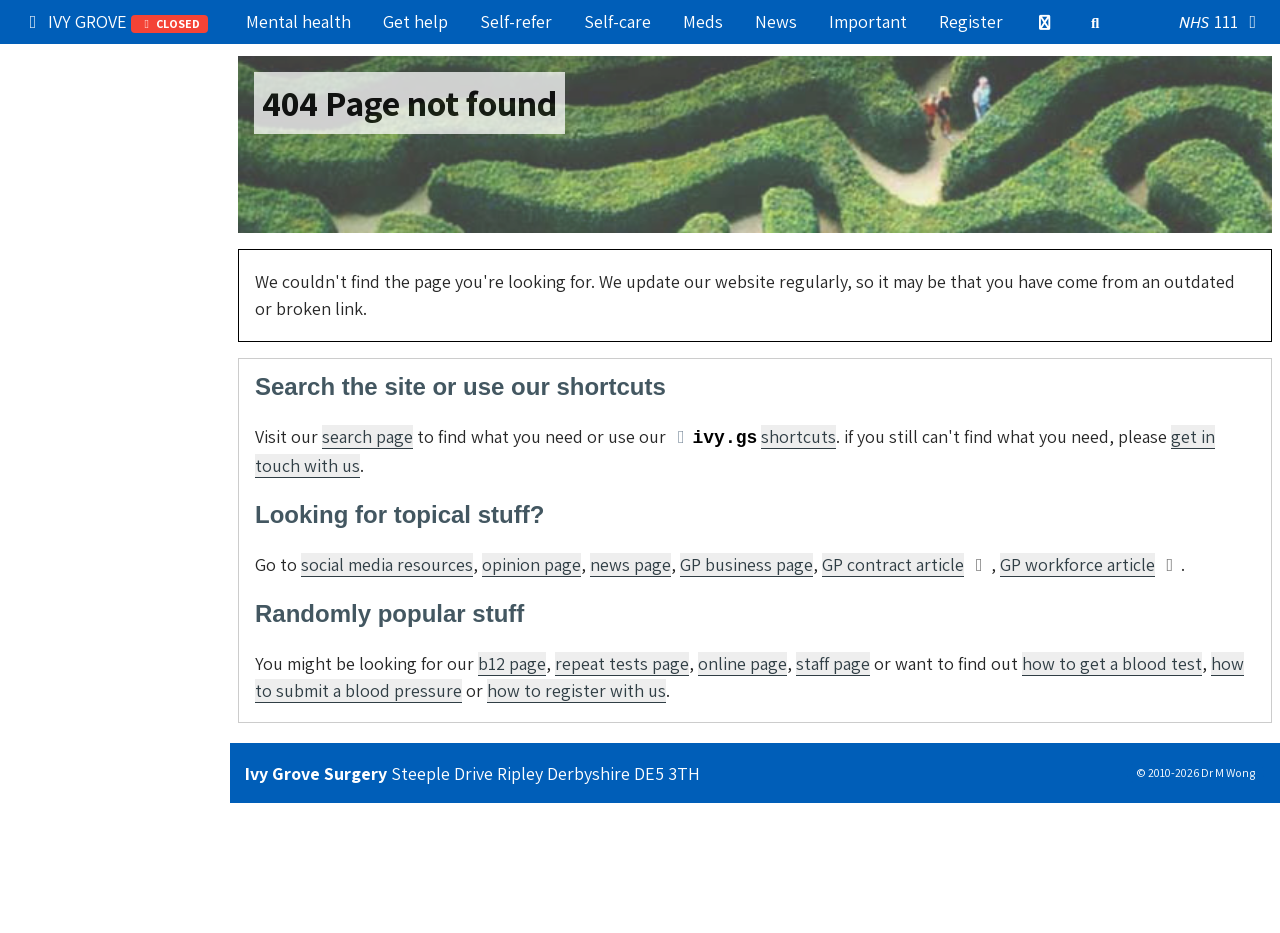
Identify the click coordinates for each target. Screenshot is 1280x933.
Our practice (76, 107)
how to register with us (576, 690)
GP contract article (893, 564)
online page (742, 663)
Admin (53, 279)
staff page (833, 663)
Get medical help (93, 150)
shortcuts (798, 436)
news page (630, 564)
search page (367, 436)
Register (971, 21)
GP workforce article (1077, 564)
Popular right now (99, 64)
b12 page (512, 663)
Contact (59, 365)
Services (61, 236)
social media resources (387, 564)
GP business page (746, 564)
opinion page (531, 564)
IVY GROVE (115, 21)
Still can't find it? (94, 451)
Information (115, 321)
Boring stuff (75, 408)
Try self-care (77, 193)
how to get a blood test (1112, 663)
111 (1222, 22)
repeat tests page (622, 663)
